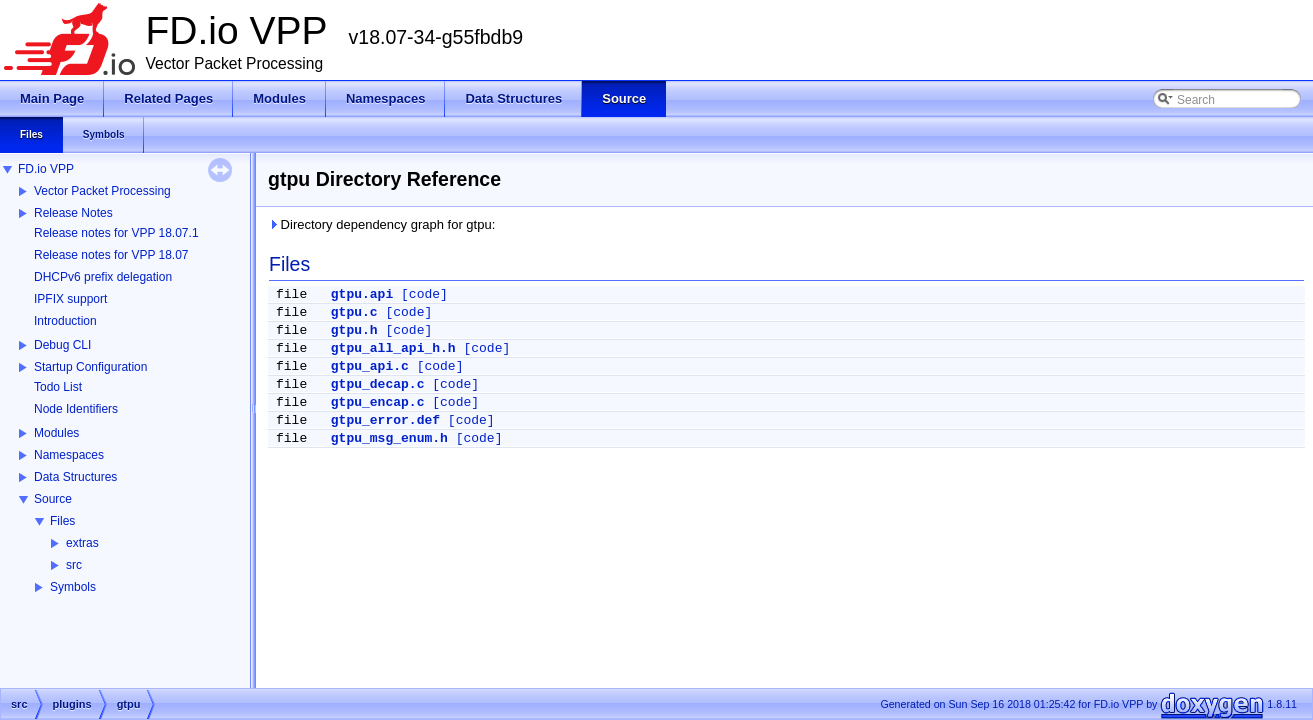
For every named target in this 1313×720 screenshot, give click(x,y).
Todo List (58, 387)
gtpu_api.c (370, 366)
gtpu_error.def (385, 420)
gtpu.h (354, 330)
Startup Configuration (90, 367)
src (74, 565)
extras (82, 543)
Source (53, 499)
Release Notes (73, 213)
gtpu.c (354, 312)
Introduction (65, 321)
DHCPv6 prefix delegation (103, 277)
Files (62, 521)
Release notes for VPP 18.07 (111, 255)
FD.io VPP (46, 169)
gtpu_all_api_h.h (393, 348)
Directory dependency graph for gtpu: (381, 224)
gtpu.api (362, 294)
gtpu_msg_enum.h (389, 438)
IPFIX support (70, 299)
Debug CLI (62, 345)
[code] (424, 294)
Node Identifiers (76, 409)
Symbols (73, 587)
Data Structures (75, 477)
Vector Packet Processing (102, 191)
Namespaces (69, 455)
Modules (56, 433)
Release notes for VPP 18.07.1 (116, 233)
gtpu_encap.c (378, 402)
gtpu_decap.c (378, 384)
